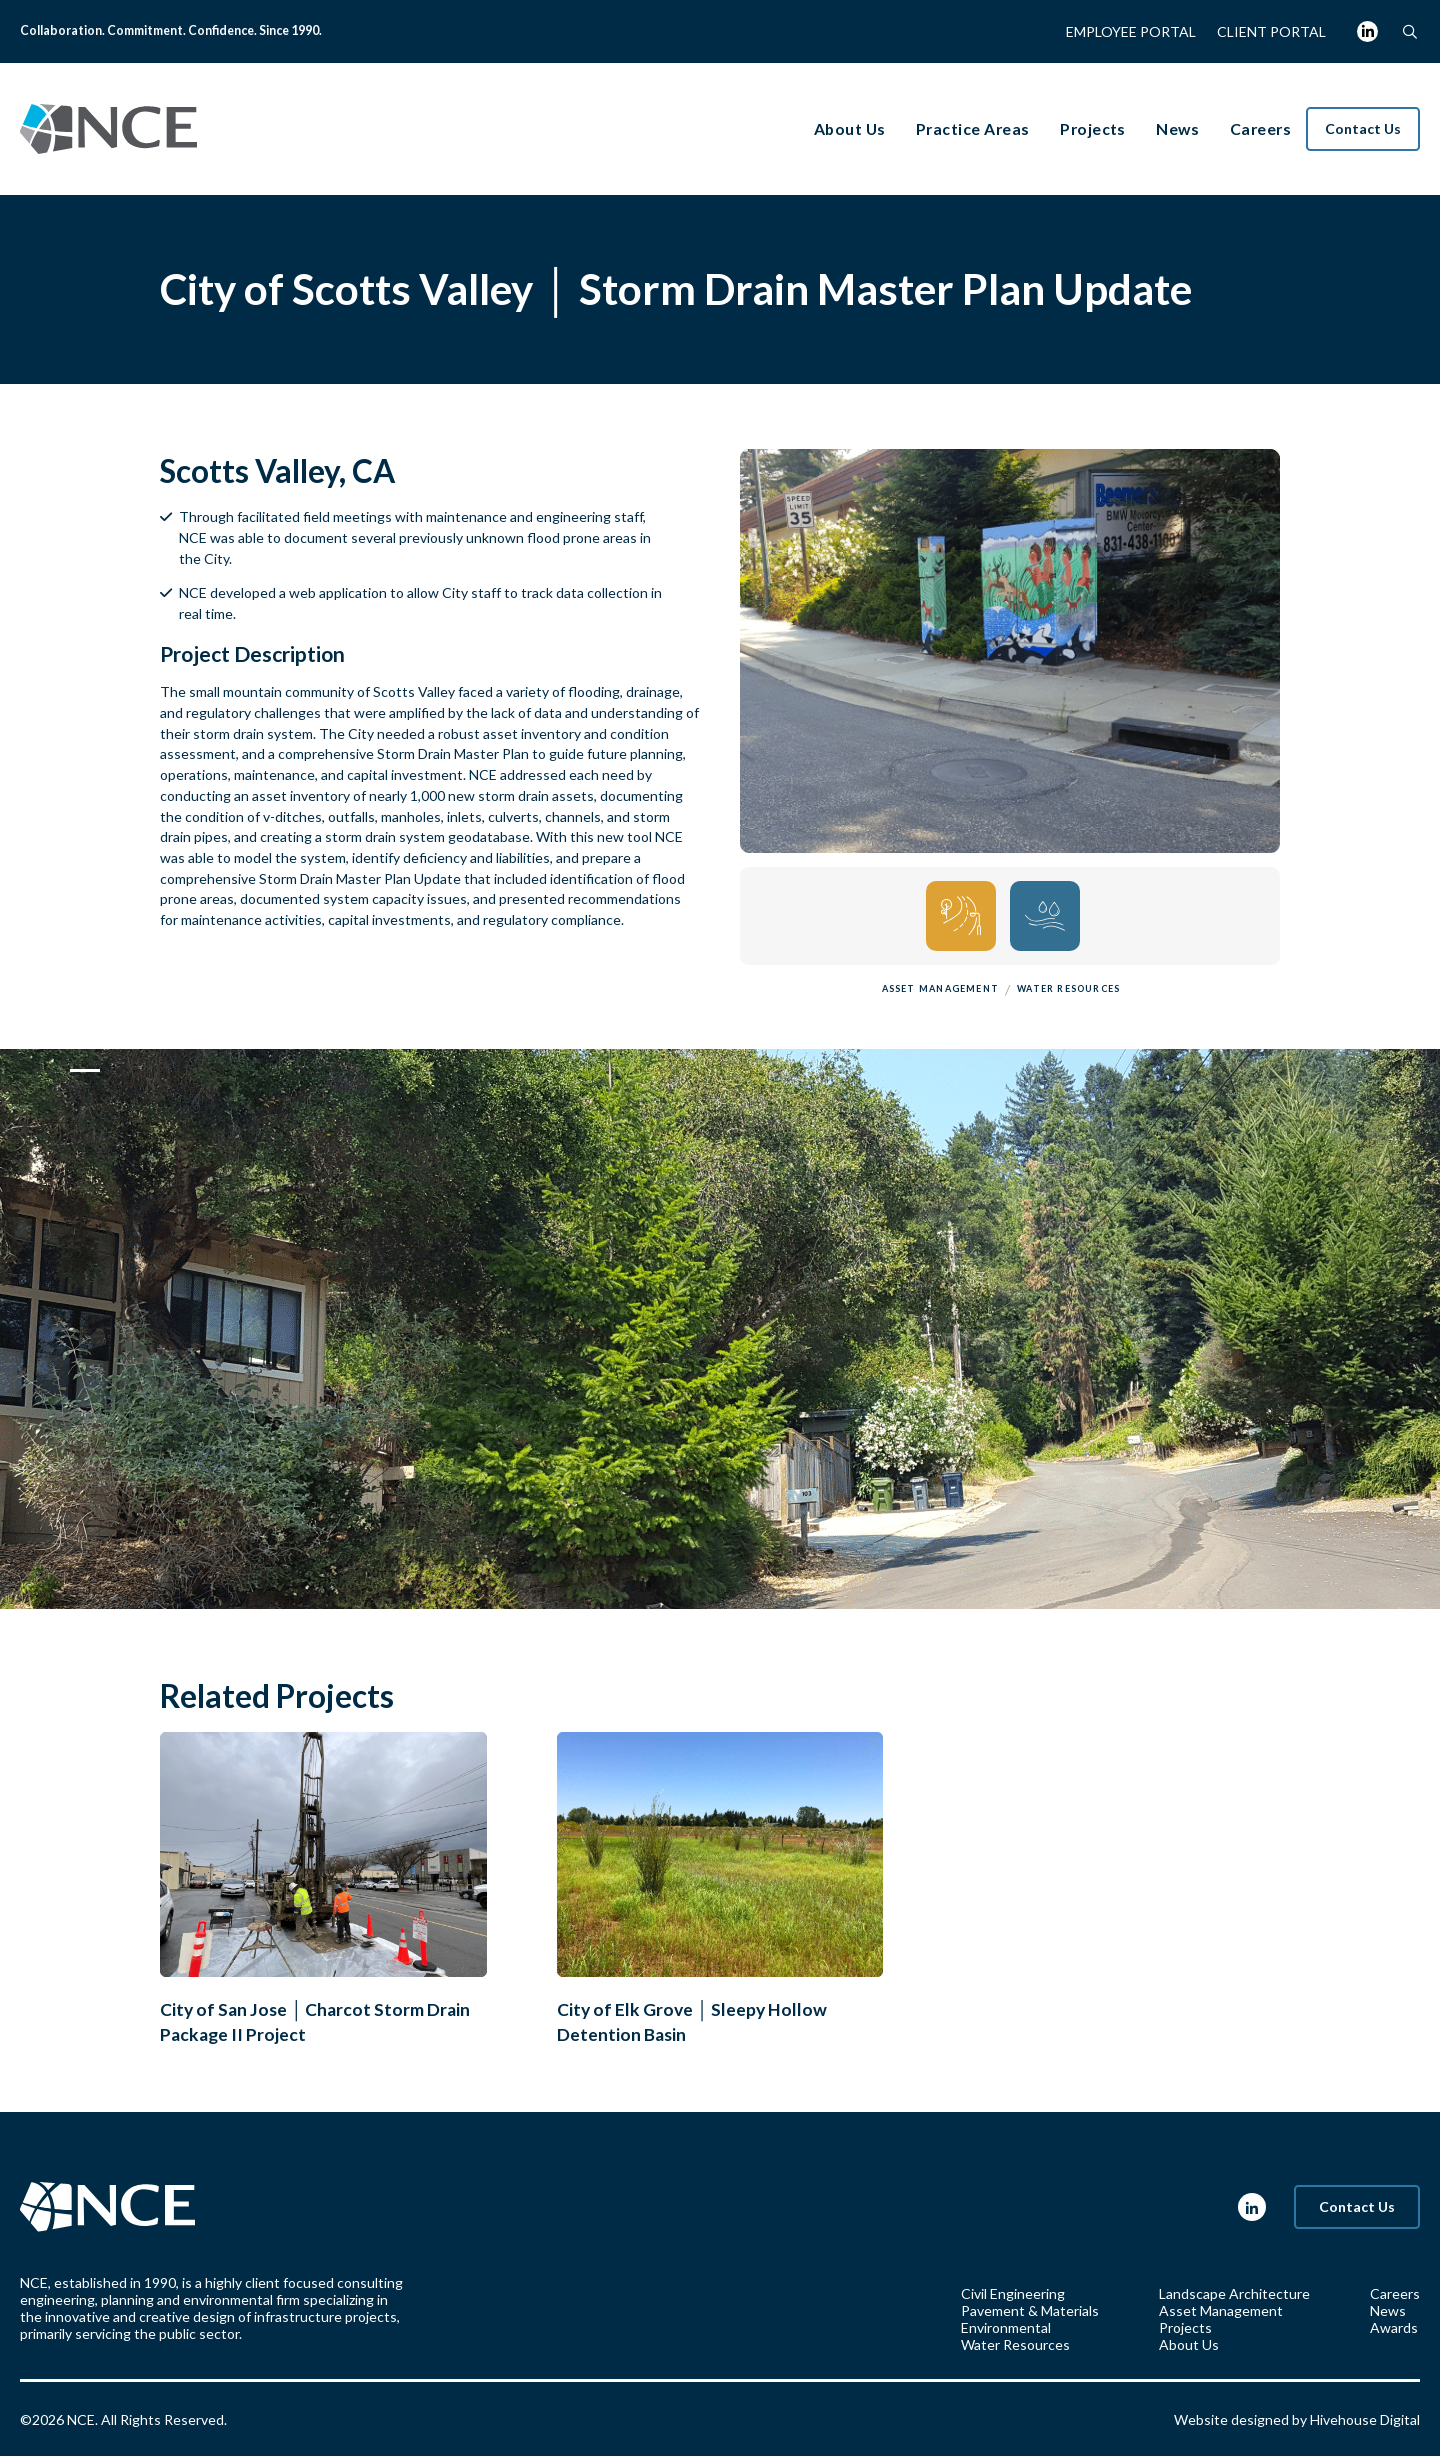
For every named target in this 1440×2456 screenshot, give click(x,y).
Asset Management (1221, 2310)
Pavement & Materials (1030, 2310)
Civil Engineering (1013, 2293)
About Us (1189, 2344)
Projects (1185, 2327)
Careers (1395, 2293)
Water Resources (1015, 2344)
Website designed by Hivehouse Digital (1297, 2419)
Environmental (1006, 2327)
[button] (1409, 31)
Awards (1394, 2327)
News (1388, 2310)
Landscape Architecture (1234, 2293)
